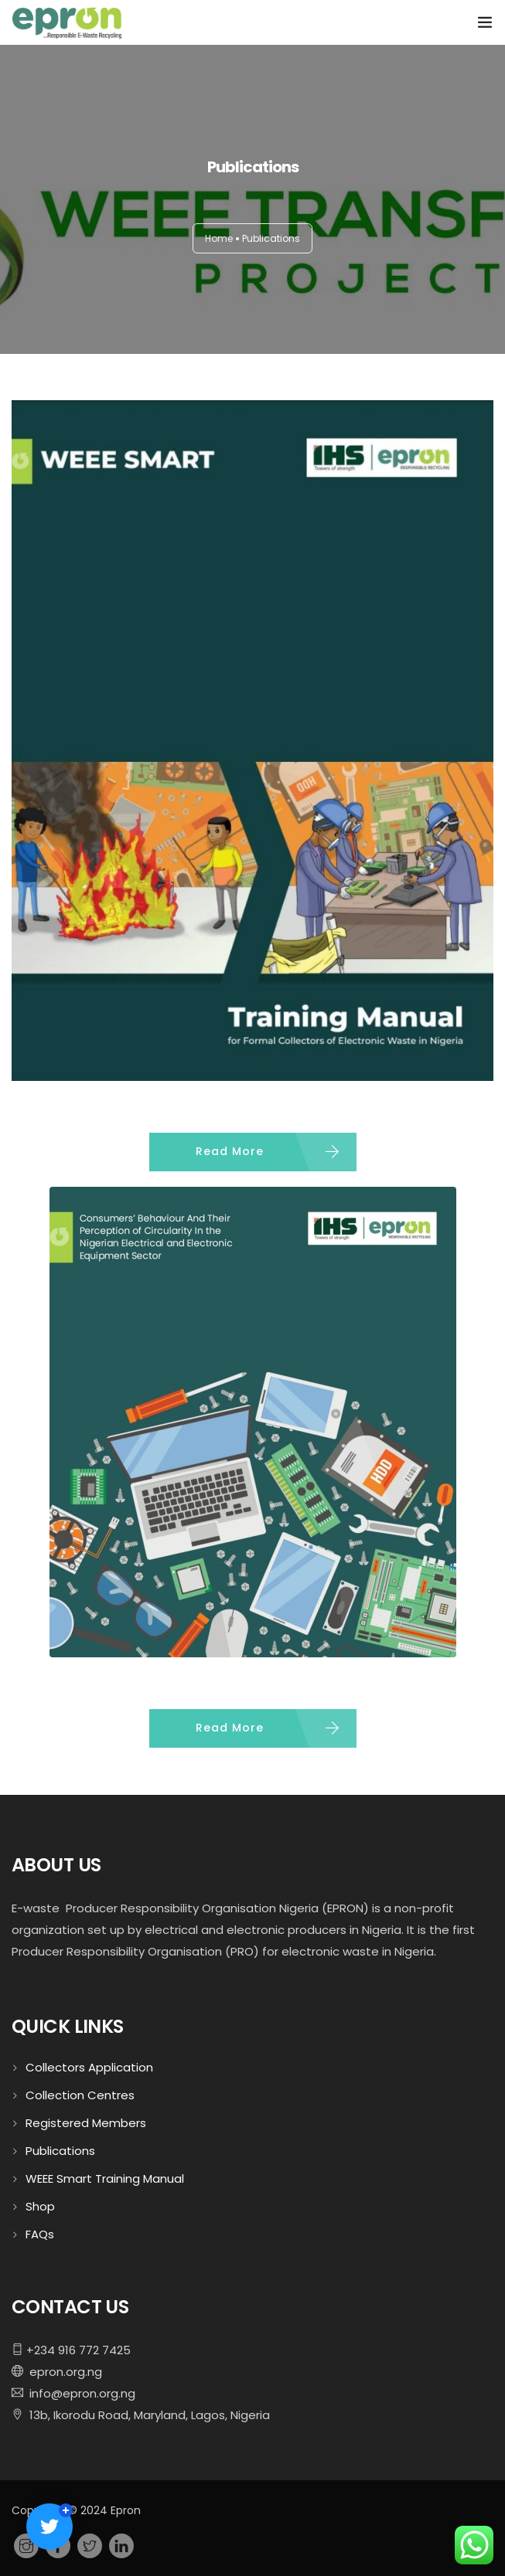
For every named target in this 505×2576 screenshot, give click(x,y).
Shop (40, 2206)
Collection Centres (80, 2095)
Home (219, 238)
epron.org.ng (62, 2372)
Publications (60, 2151)
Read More (230, 1151)
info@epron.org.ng (79, 2393)
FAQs (40, 2234)
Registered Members (86, 2123)
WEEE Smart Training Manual (105, 2178)
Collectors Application (89, 2067)
